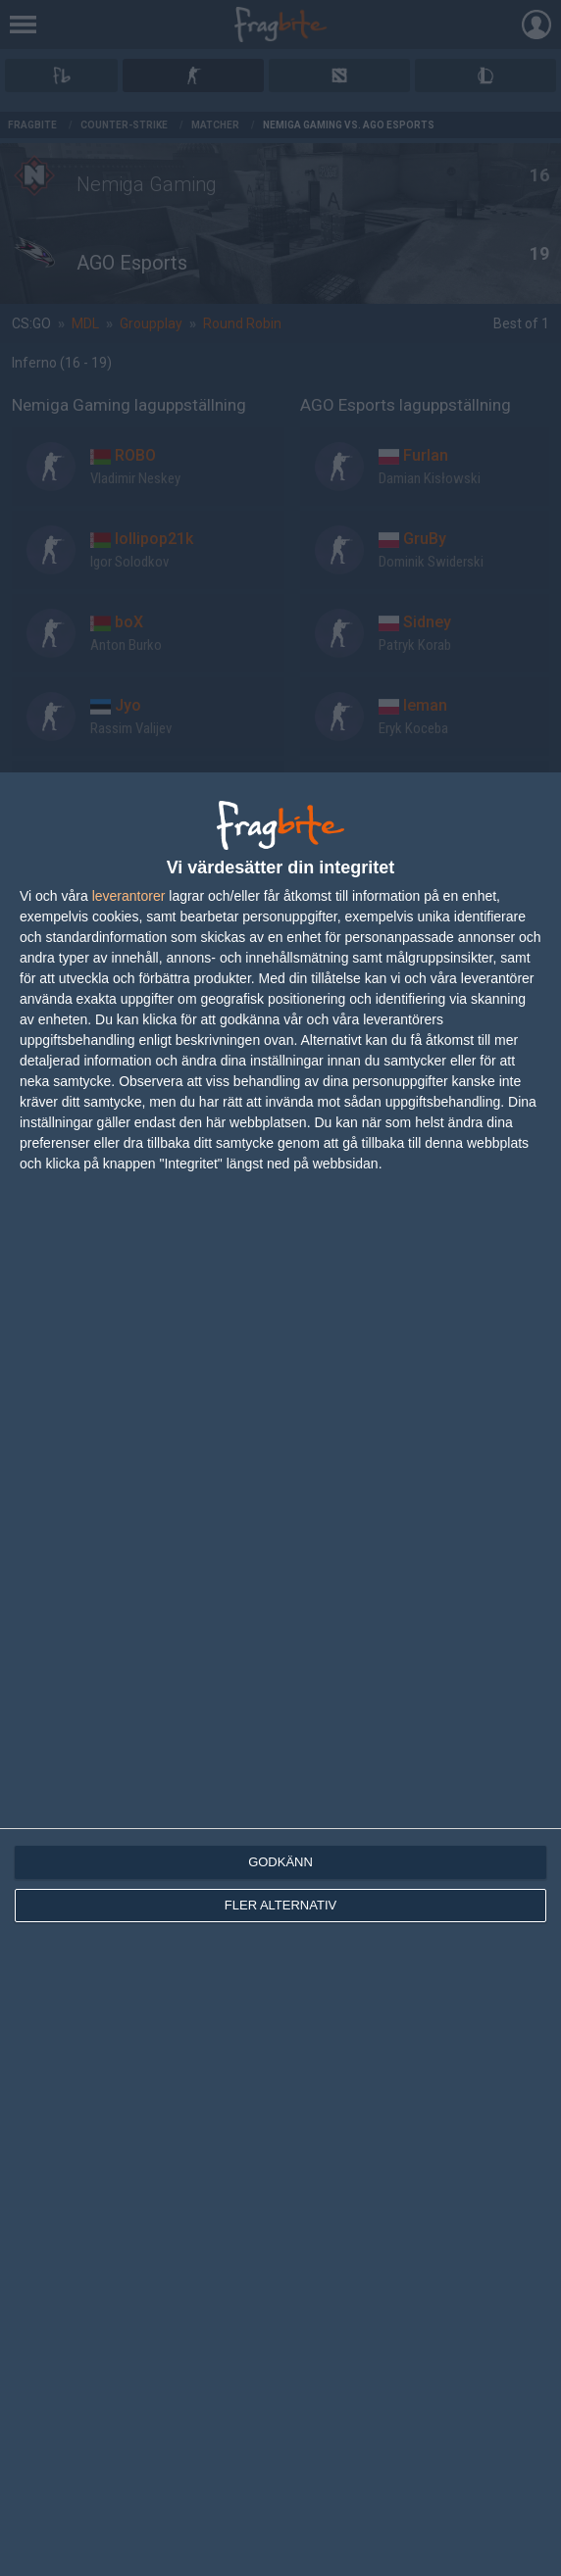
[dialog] (280, 1674)
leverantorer (129, 896)
